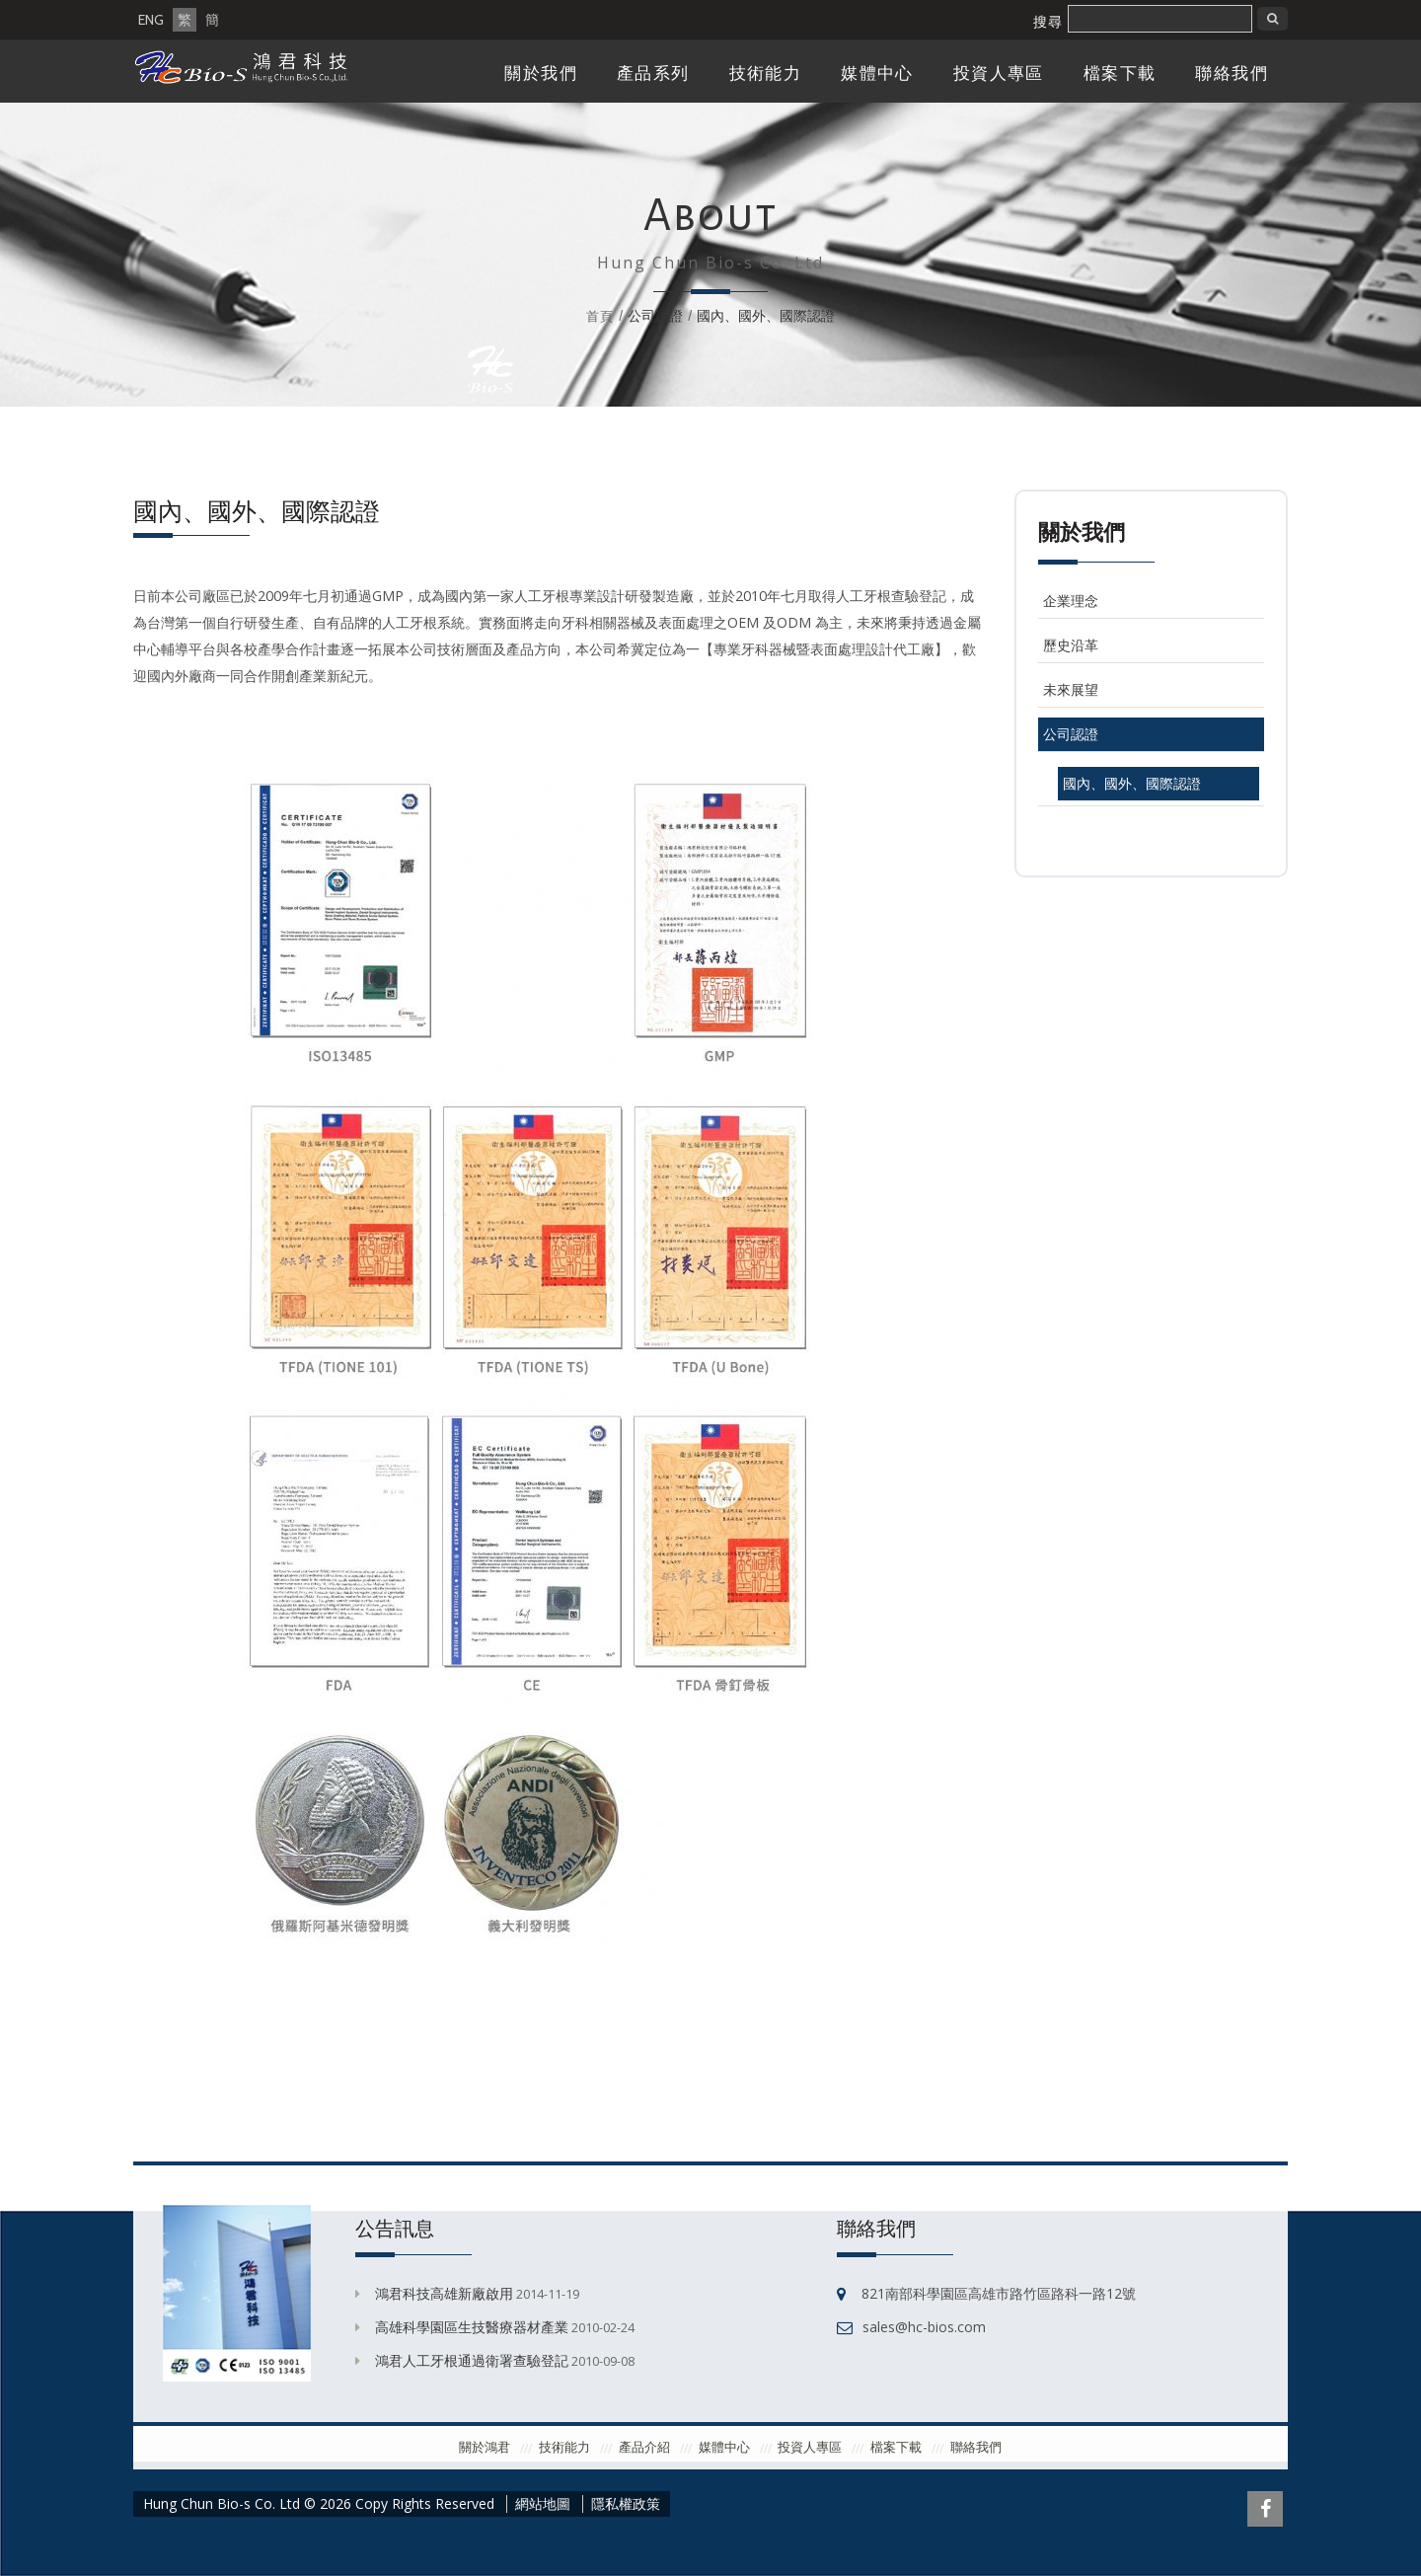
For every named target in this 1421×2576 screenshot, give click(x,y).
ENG (151, 20)
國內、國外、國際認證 (1132, 783)
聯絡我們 (1231, 73)
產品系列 (653, 73)
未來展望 (1070, 689)
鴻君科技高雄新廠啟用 (444, 2293)
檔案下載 (1120, 73)
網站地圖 (542, 2504)
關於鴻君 (484, 2447)
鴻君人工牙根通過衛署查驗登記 (471, 2360)
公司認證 (1070, 733)
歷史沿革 (1070, 645)
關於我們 (540, 73)
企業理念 (1070, 600)
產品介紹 (644, 2447)
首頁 (600, 316)
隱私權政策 (625, 2504)
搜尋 (1048, 22)
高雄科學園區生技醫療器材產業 (471, 2326)
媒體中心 (877, 73)
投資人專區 (998, 73)
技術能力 (765, 73)
